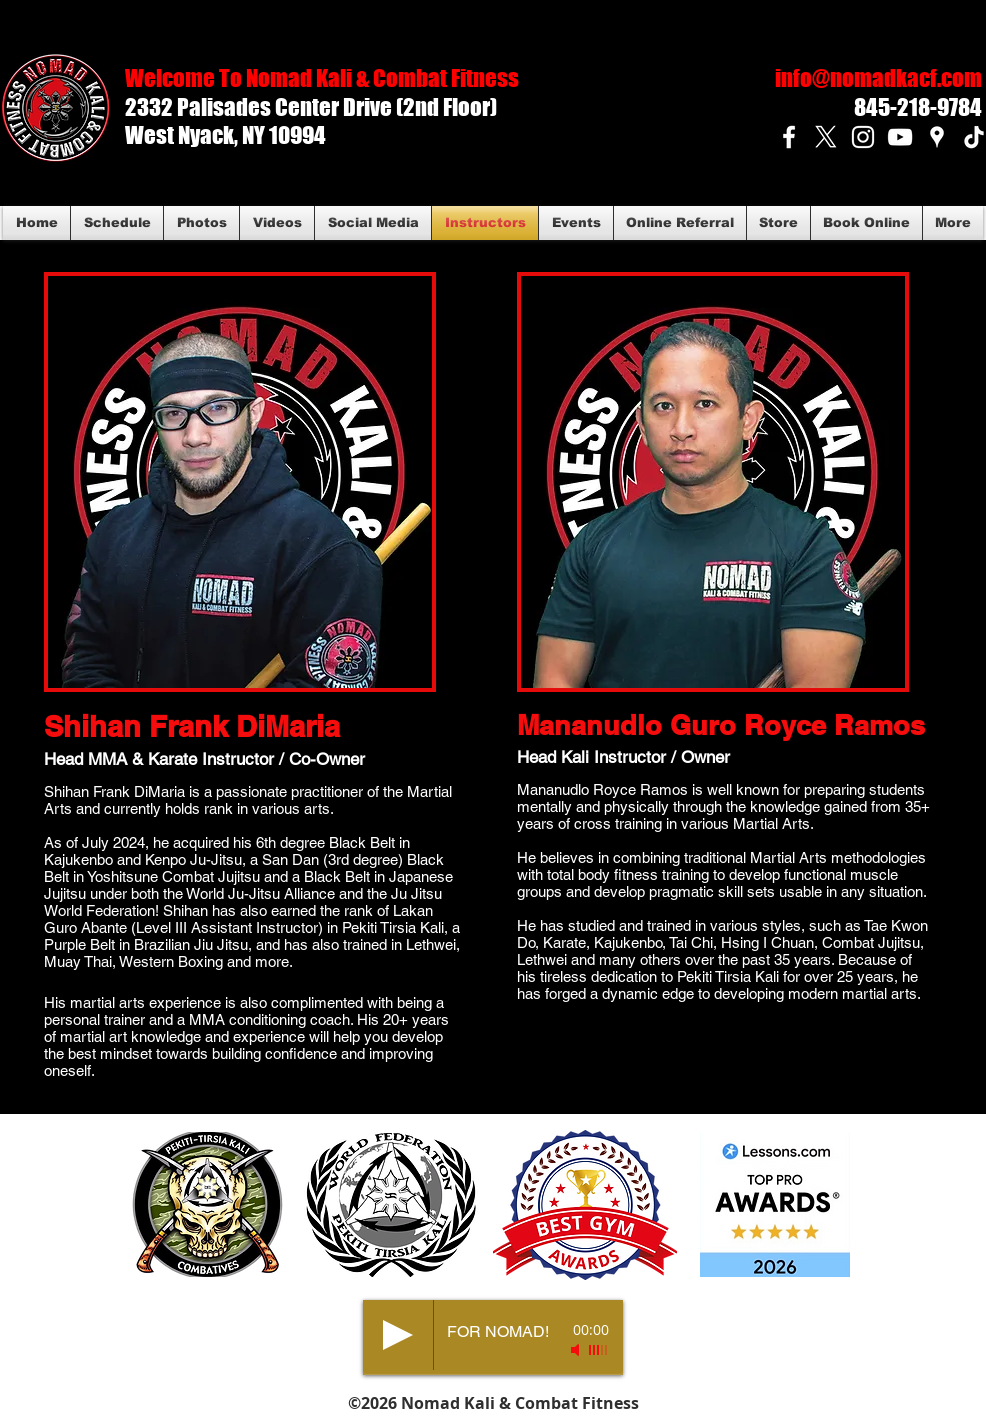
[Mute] (577, 1350)
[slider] (599, 1350)
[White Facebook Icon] (789, 137)
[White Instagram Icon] (863, 137)
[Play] (398, 1335)
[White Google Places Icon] (937, 137)
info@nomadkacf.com (878, 78)
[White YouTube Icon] (900, 137)
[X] (826, 137)
